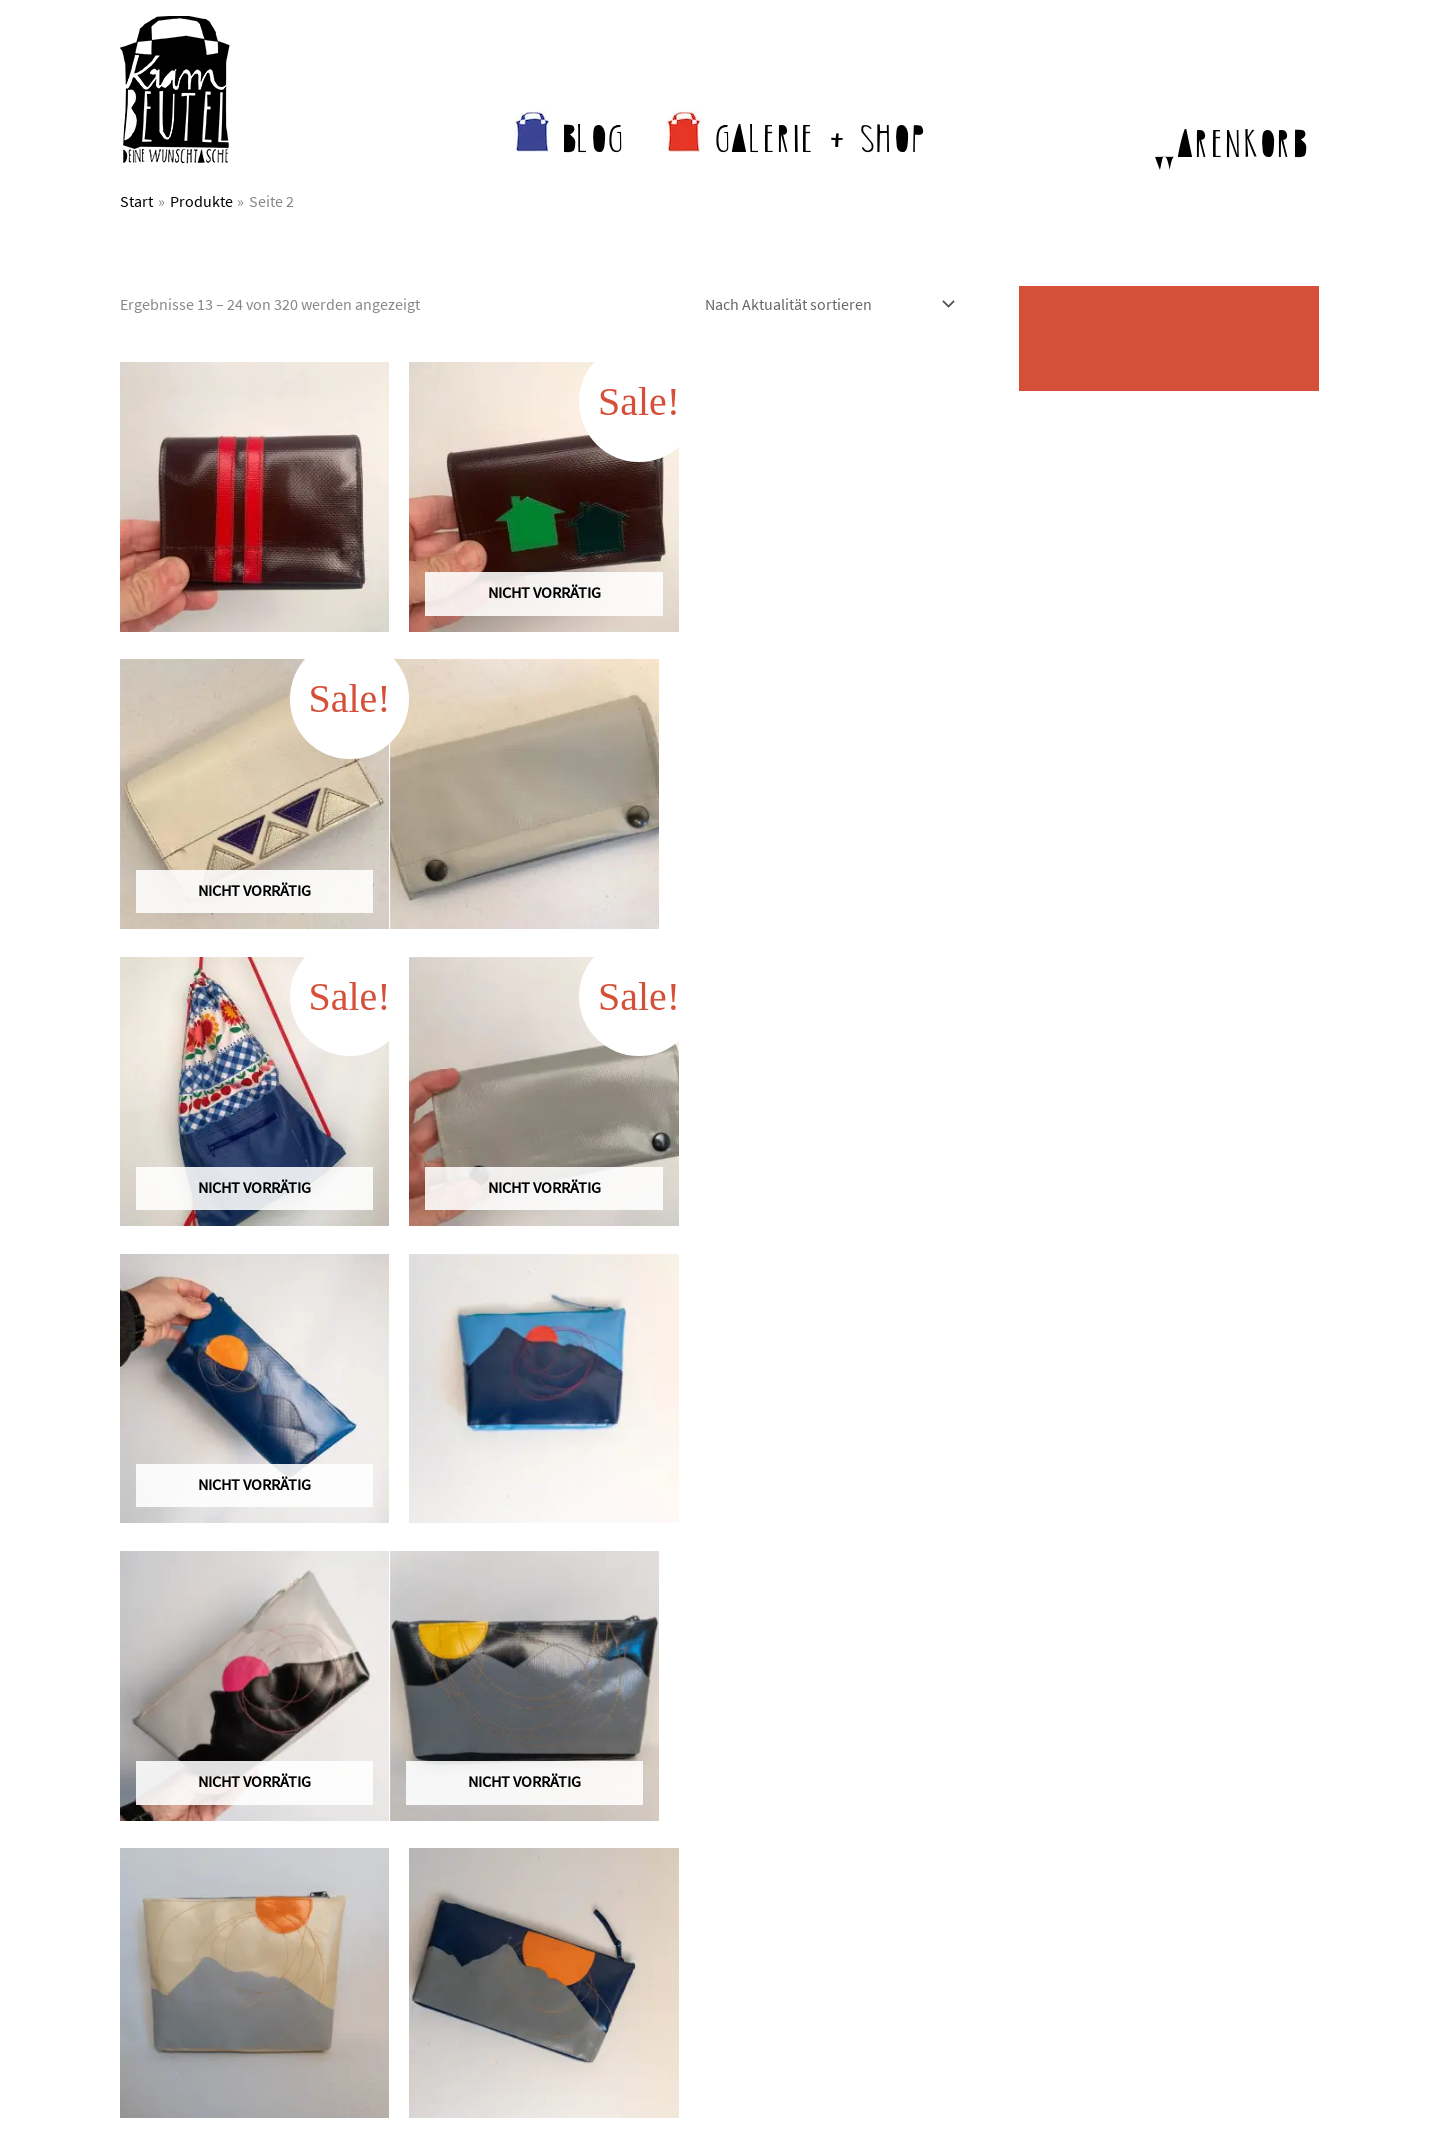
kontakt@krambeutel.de (250, 1784)
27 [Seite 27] (565, 1575)
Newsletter (469, 1856)
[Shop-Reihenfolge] (826, 304)
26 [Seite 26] (518, 1575)
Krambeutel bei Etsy (811, 1832)
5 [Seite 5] (377, 1575)
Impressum (1096, 1832)
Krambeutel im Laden (817, 1808)
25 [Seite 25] (471, 1575)
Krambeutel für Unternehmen (844, 1856)
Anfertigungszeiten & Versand (844, 1880)
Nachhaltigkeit (481, 1808)
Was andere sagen (494, 1832)
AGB (1072, 1784)
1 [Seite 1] (189, 1575)
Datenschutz (1100, 1808)
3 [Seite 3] (283, 1575)
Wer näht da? (477, 1784)
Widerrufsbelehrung (1126, 1856)
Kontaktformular (176, 1832)
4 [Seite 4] (330, 1575)
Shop (763, 1784)
